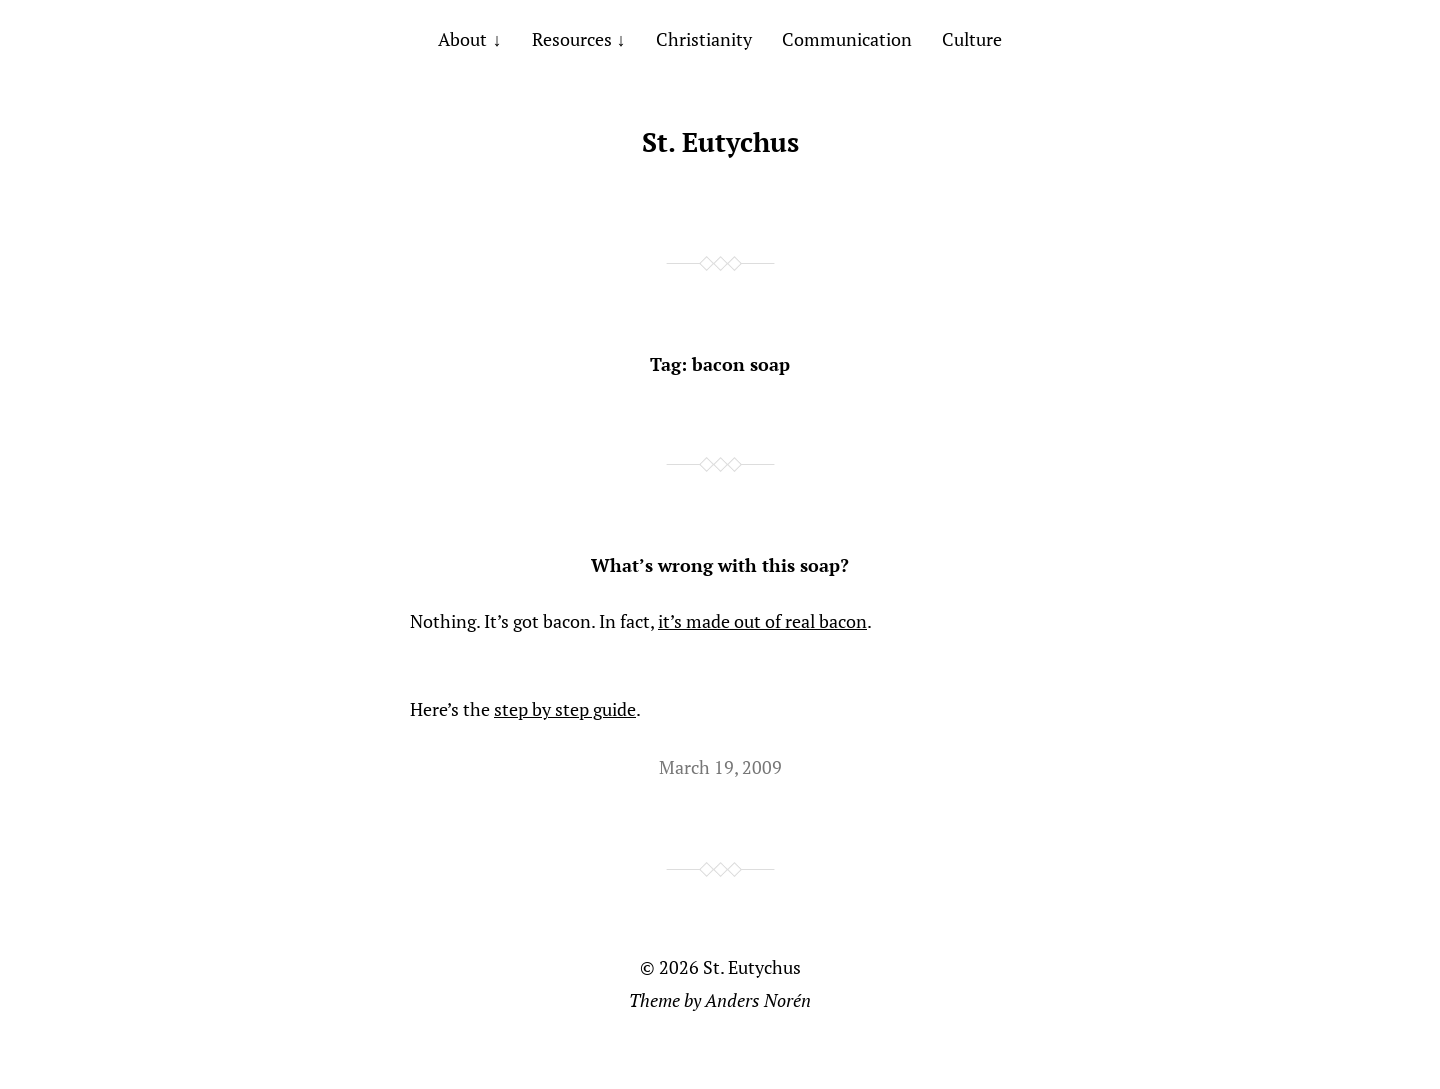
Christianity (704, 39)
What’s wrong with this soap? (720, 565)
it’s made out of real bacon (762, 621)
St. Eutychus (720, 142)
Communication (847, 39)
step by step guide (565, 709)
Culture (972, 39)
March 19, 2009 (720, 767)
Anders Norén (758, 1000)
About (462, 39)
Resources (572, 39)
